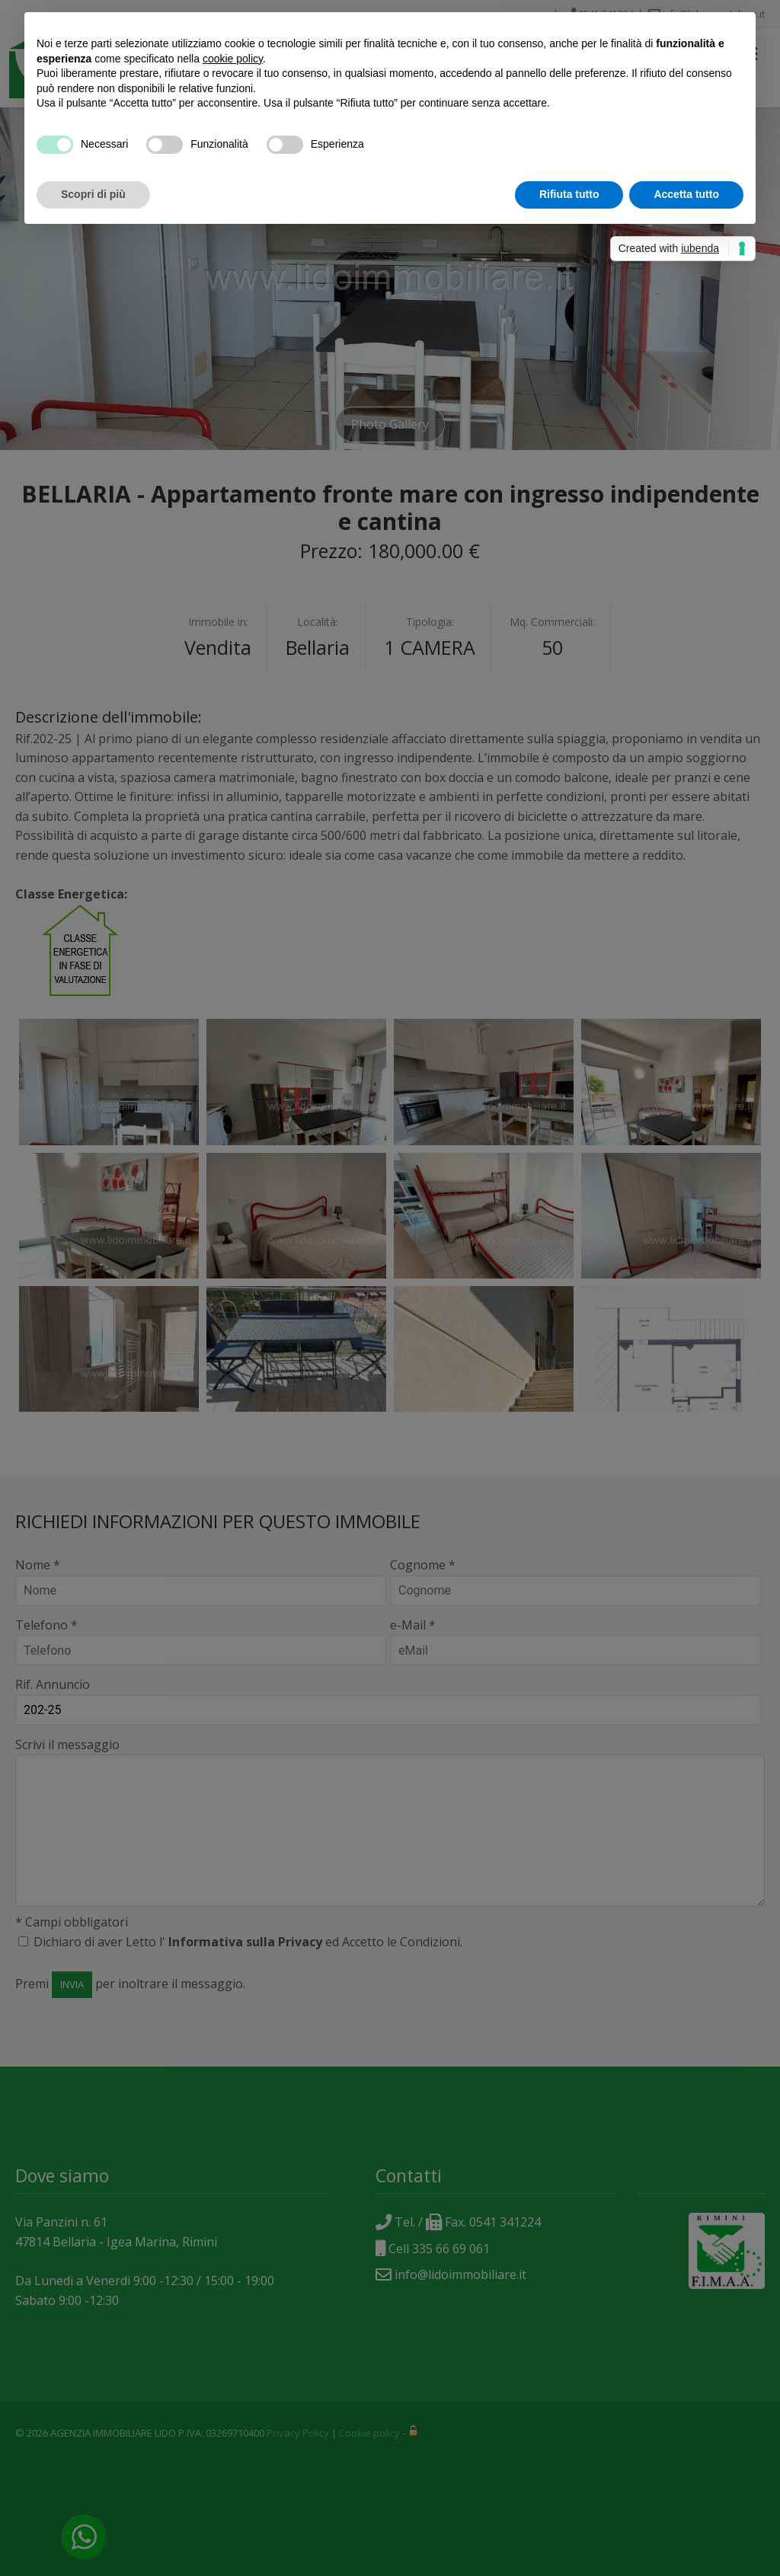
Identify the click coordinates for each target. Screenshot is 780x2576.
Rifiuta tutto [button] (569, 194)
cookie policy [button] (233, 59)
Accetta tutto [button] (686, 194)
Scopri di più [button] (93, 194)
